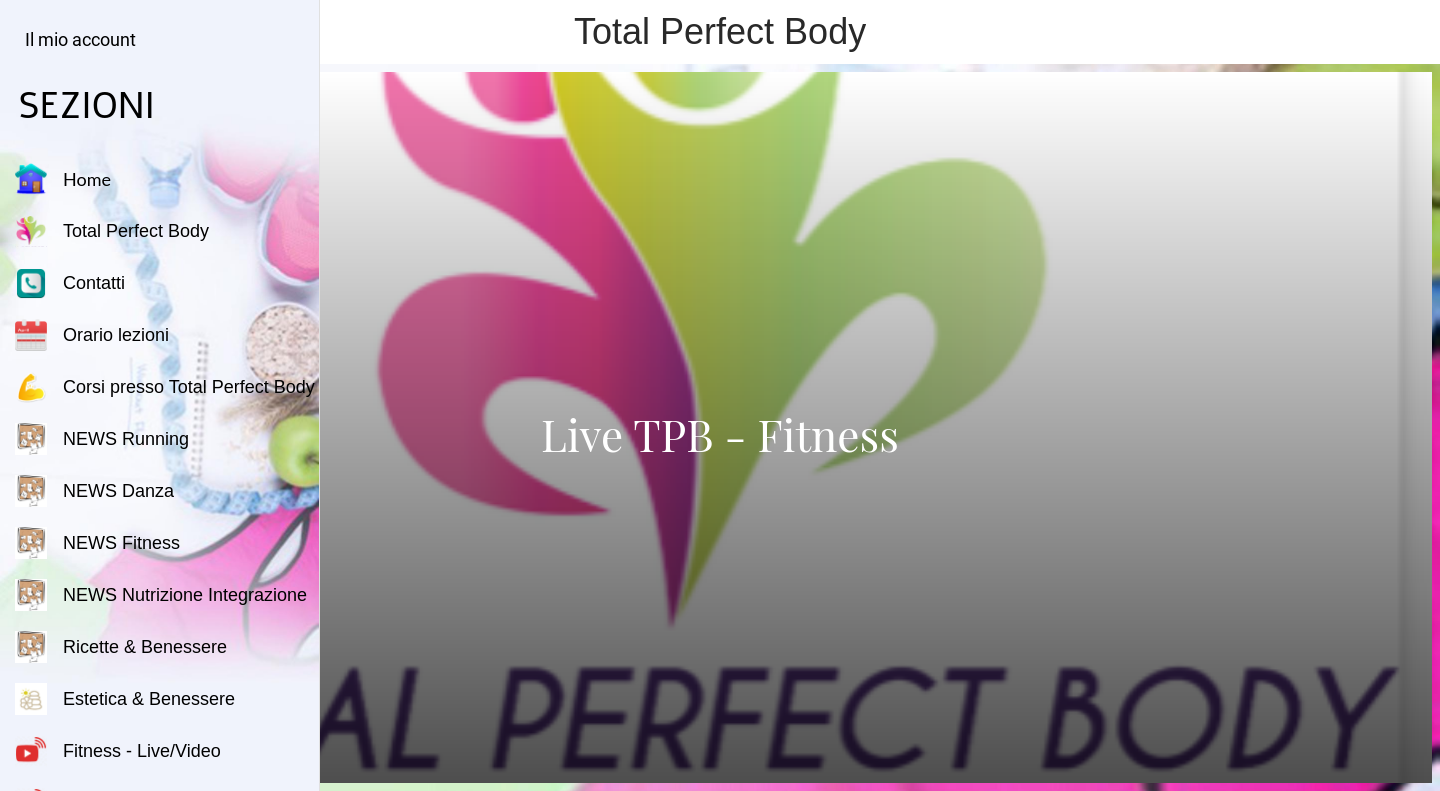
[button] (75, 40)
